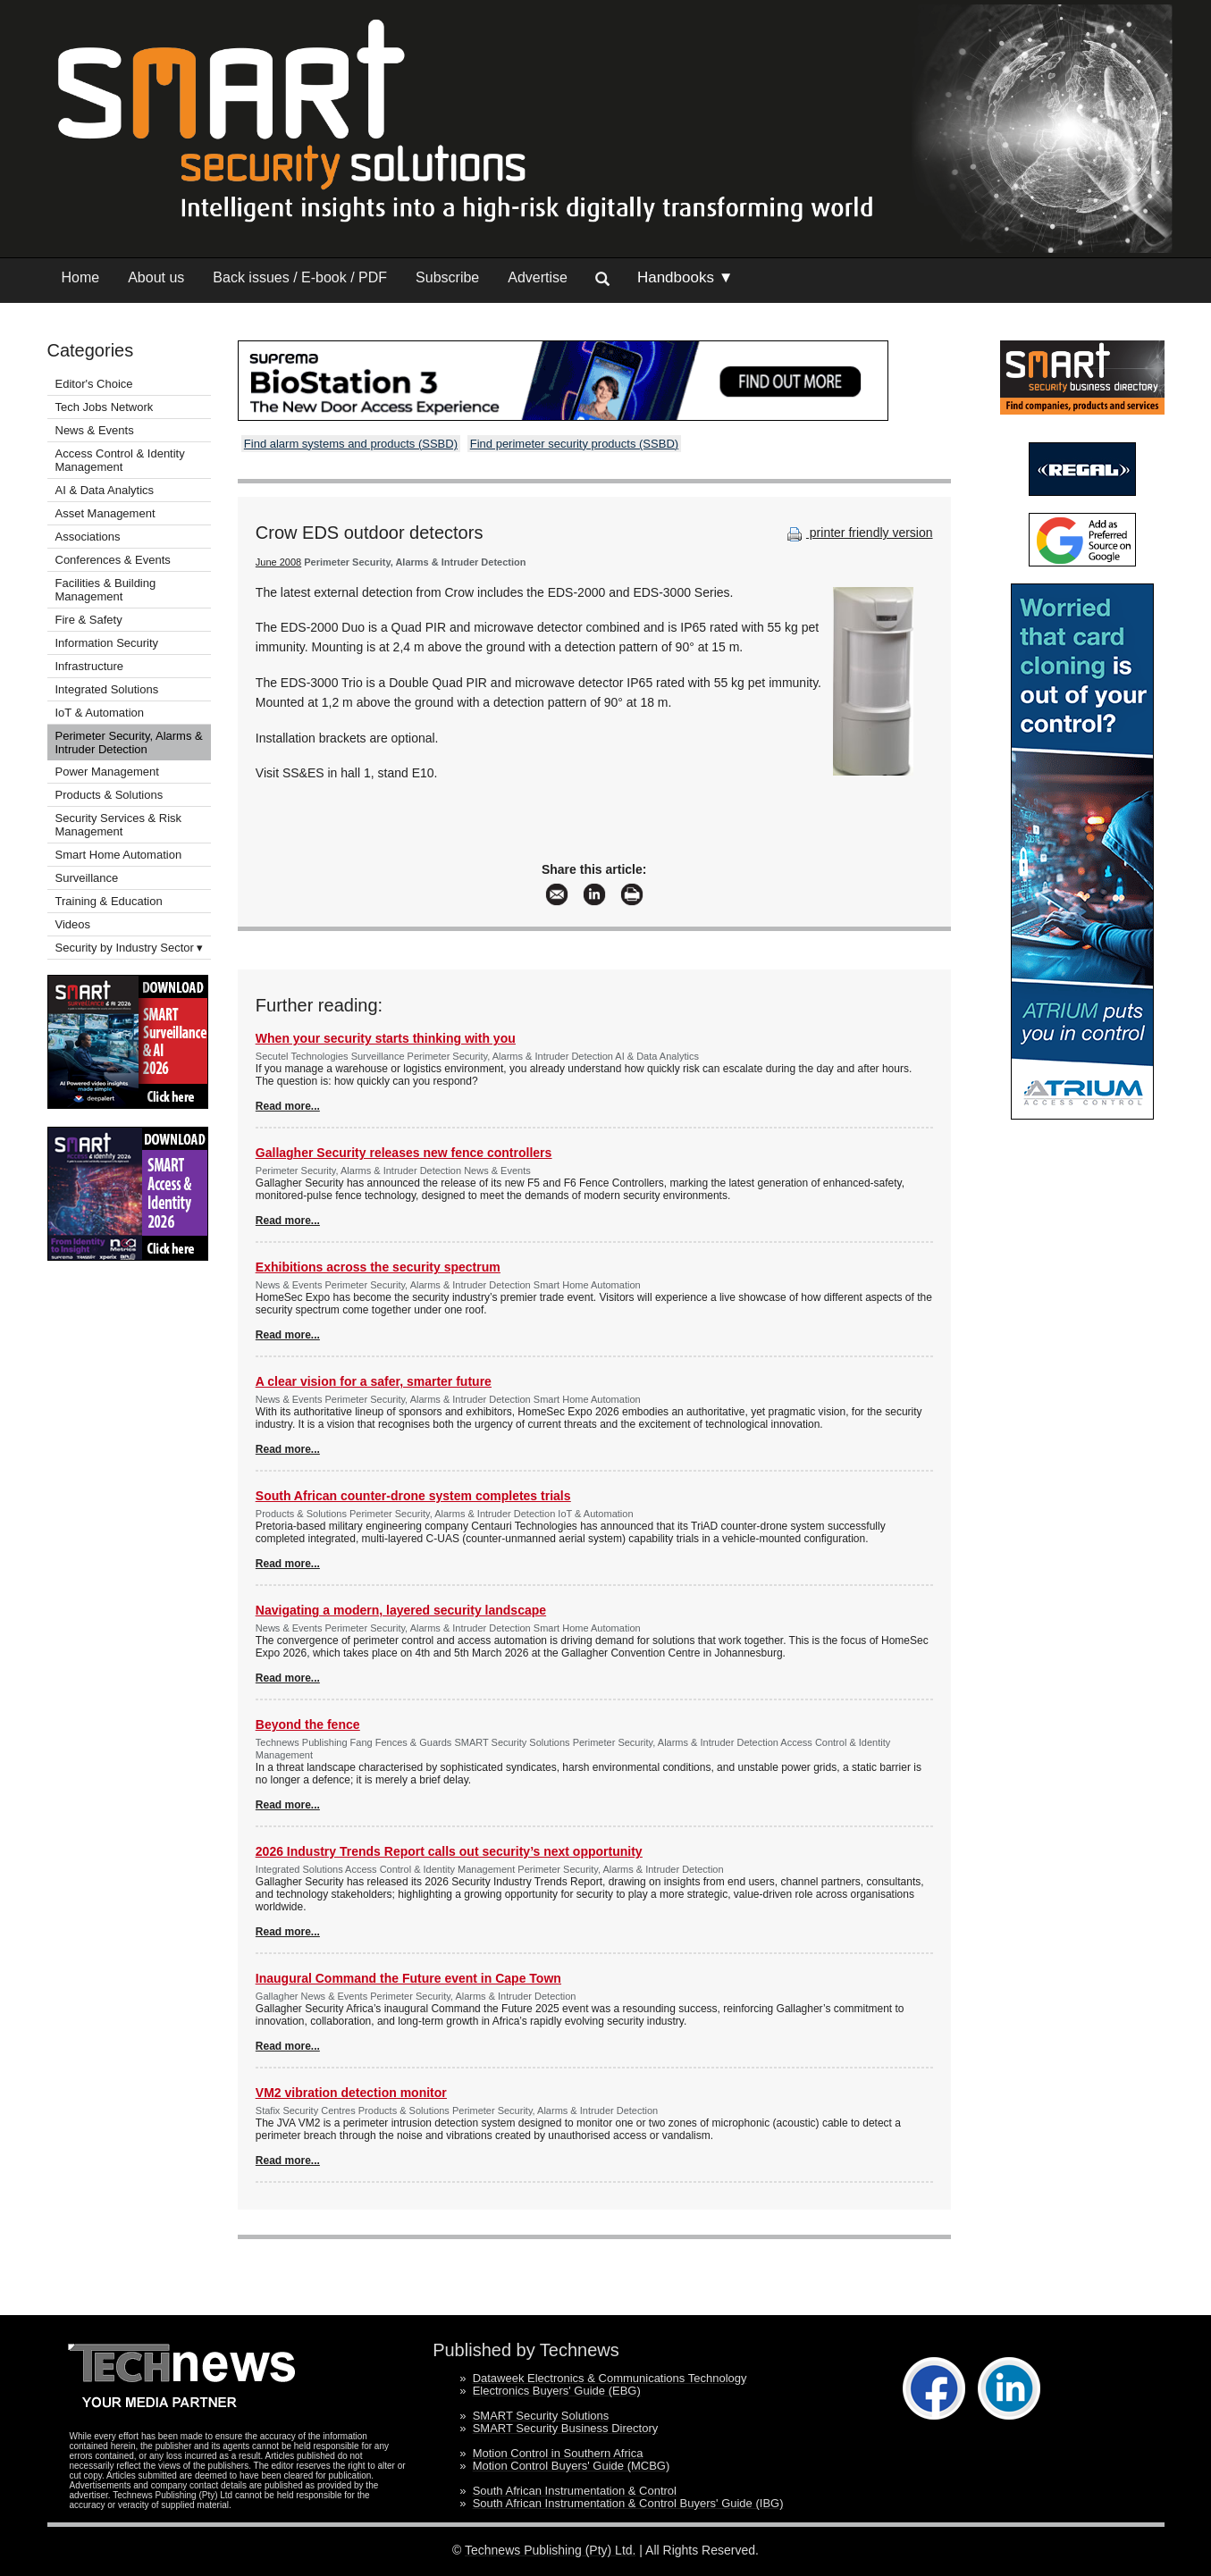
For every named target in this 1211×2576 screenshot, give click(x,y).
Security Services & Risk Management (118, 824)
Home (81, 277)
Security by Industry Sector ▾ (129, 947)
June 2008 (278, 562)
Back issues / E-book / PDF (300, 277)
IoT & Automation (100, 712)
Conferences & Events (113, 559)
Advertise (538, 277)
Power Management (107, 771)
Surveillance (87, 878)
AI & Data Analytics (105, 490)
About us (156, 277)
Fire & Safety (88, 619)
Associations (88, 536)
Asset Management (105, 513)
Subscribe (447, 277)
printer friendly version (858, 532)
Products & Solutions (109, 794)
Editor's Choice (94, 383)
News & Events (94, 430)
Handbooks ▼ (685, 277)
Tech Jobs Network (104, 407)
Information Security (107, 643)
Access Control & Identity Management (120, 460)
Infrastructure (89, 666)
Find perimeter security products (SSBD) (574, 443)
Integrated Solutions (107, 689)
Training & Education (109, 901)
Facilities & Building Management (105, 589)
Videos (73, 924)
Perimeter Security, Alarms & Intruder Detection (129, 742)
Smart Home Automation (120, 854)
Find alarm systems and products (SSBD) (351, 443)
